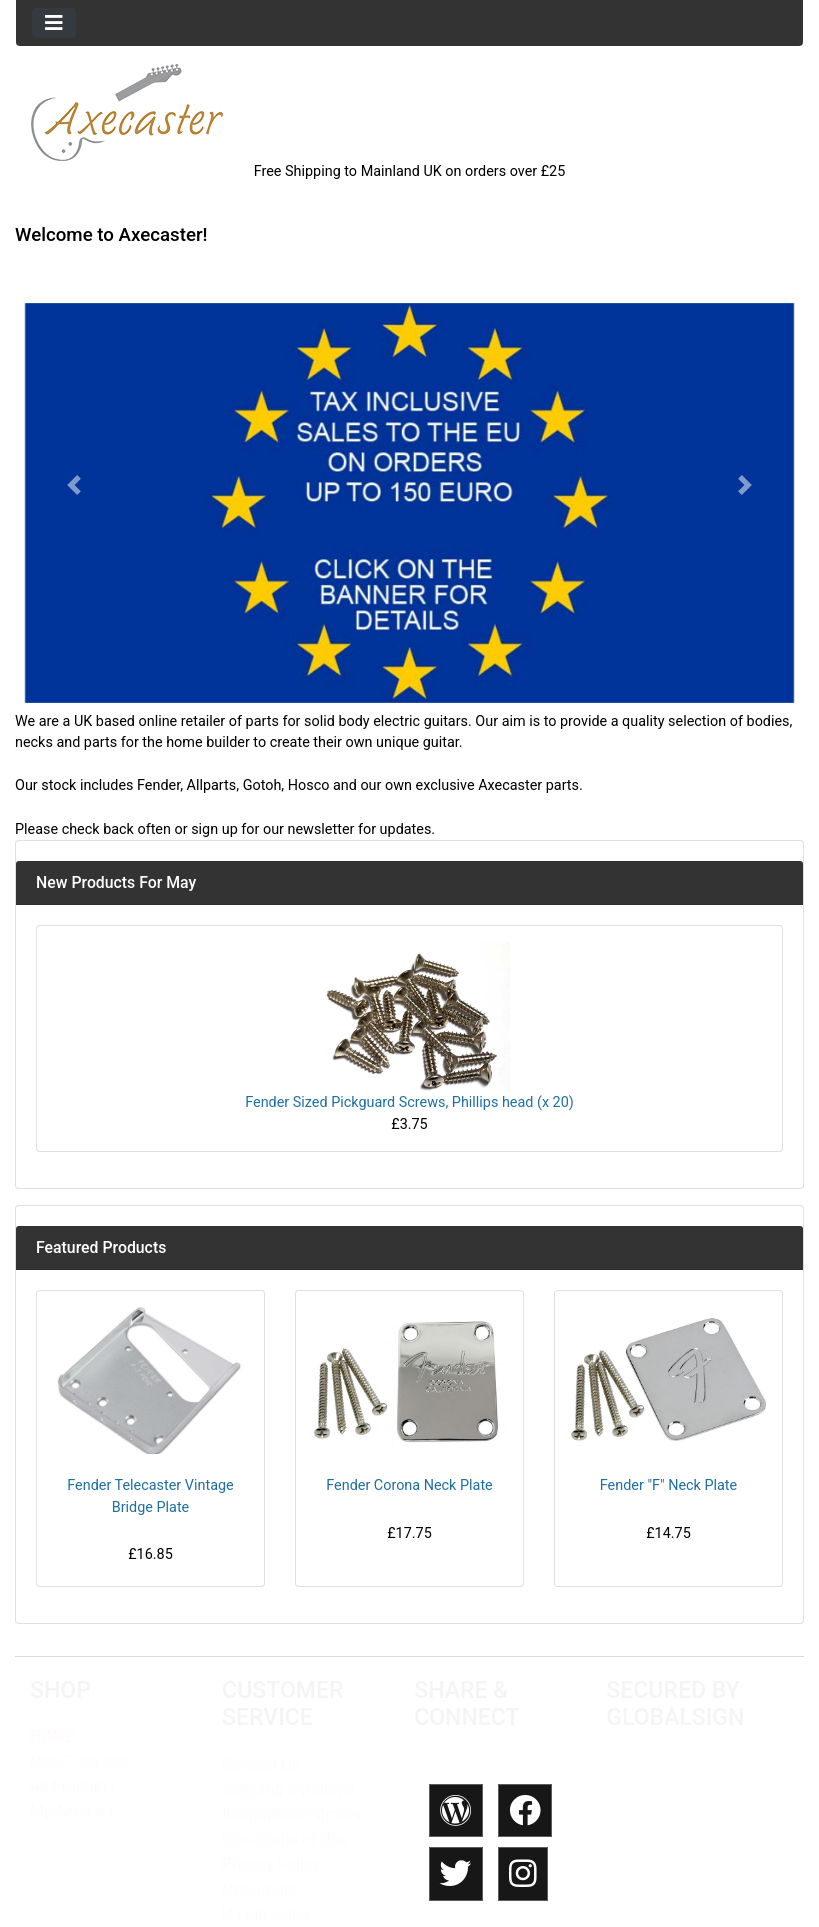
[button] (74, 485)
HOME (52, 1736)
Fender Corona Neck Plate (409, 1485)
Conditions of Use (284, 1839)
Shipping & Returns (288, 1789)
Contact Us (261, 1764)
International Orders (291, 1814)
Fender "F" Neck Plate (668, 1485)
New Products (79, 1761)
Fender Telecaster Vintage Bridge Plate (150, 1496)
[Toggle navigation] (54, 23)
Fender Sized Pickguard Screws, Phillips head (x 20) (409, 1102)
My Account (72, 1811)
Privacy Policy (270, 1864)
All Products (72, 1786)
